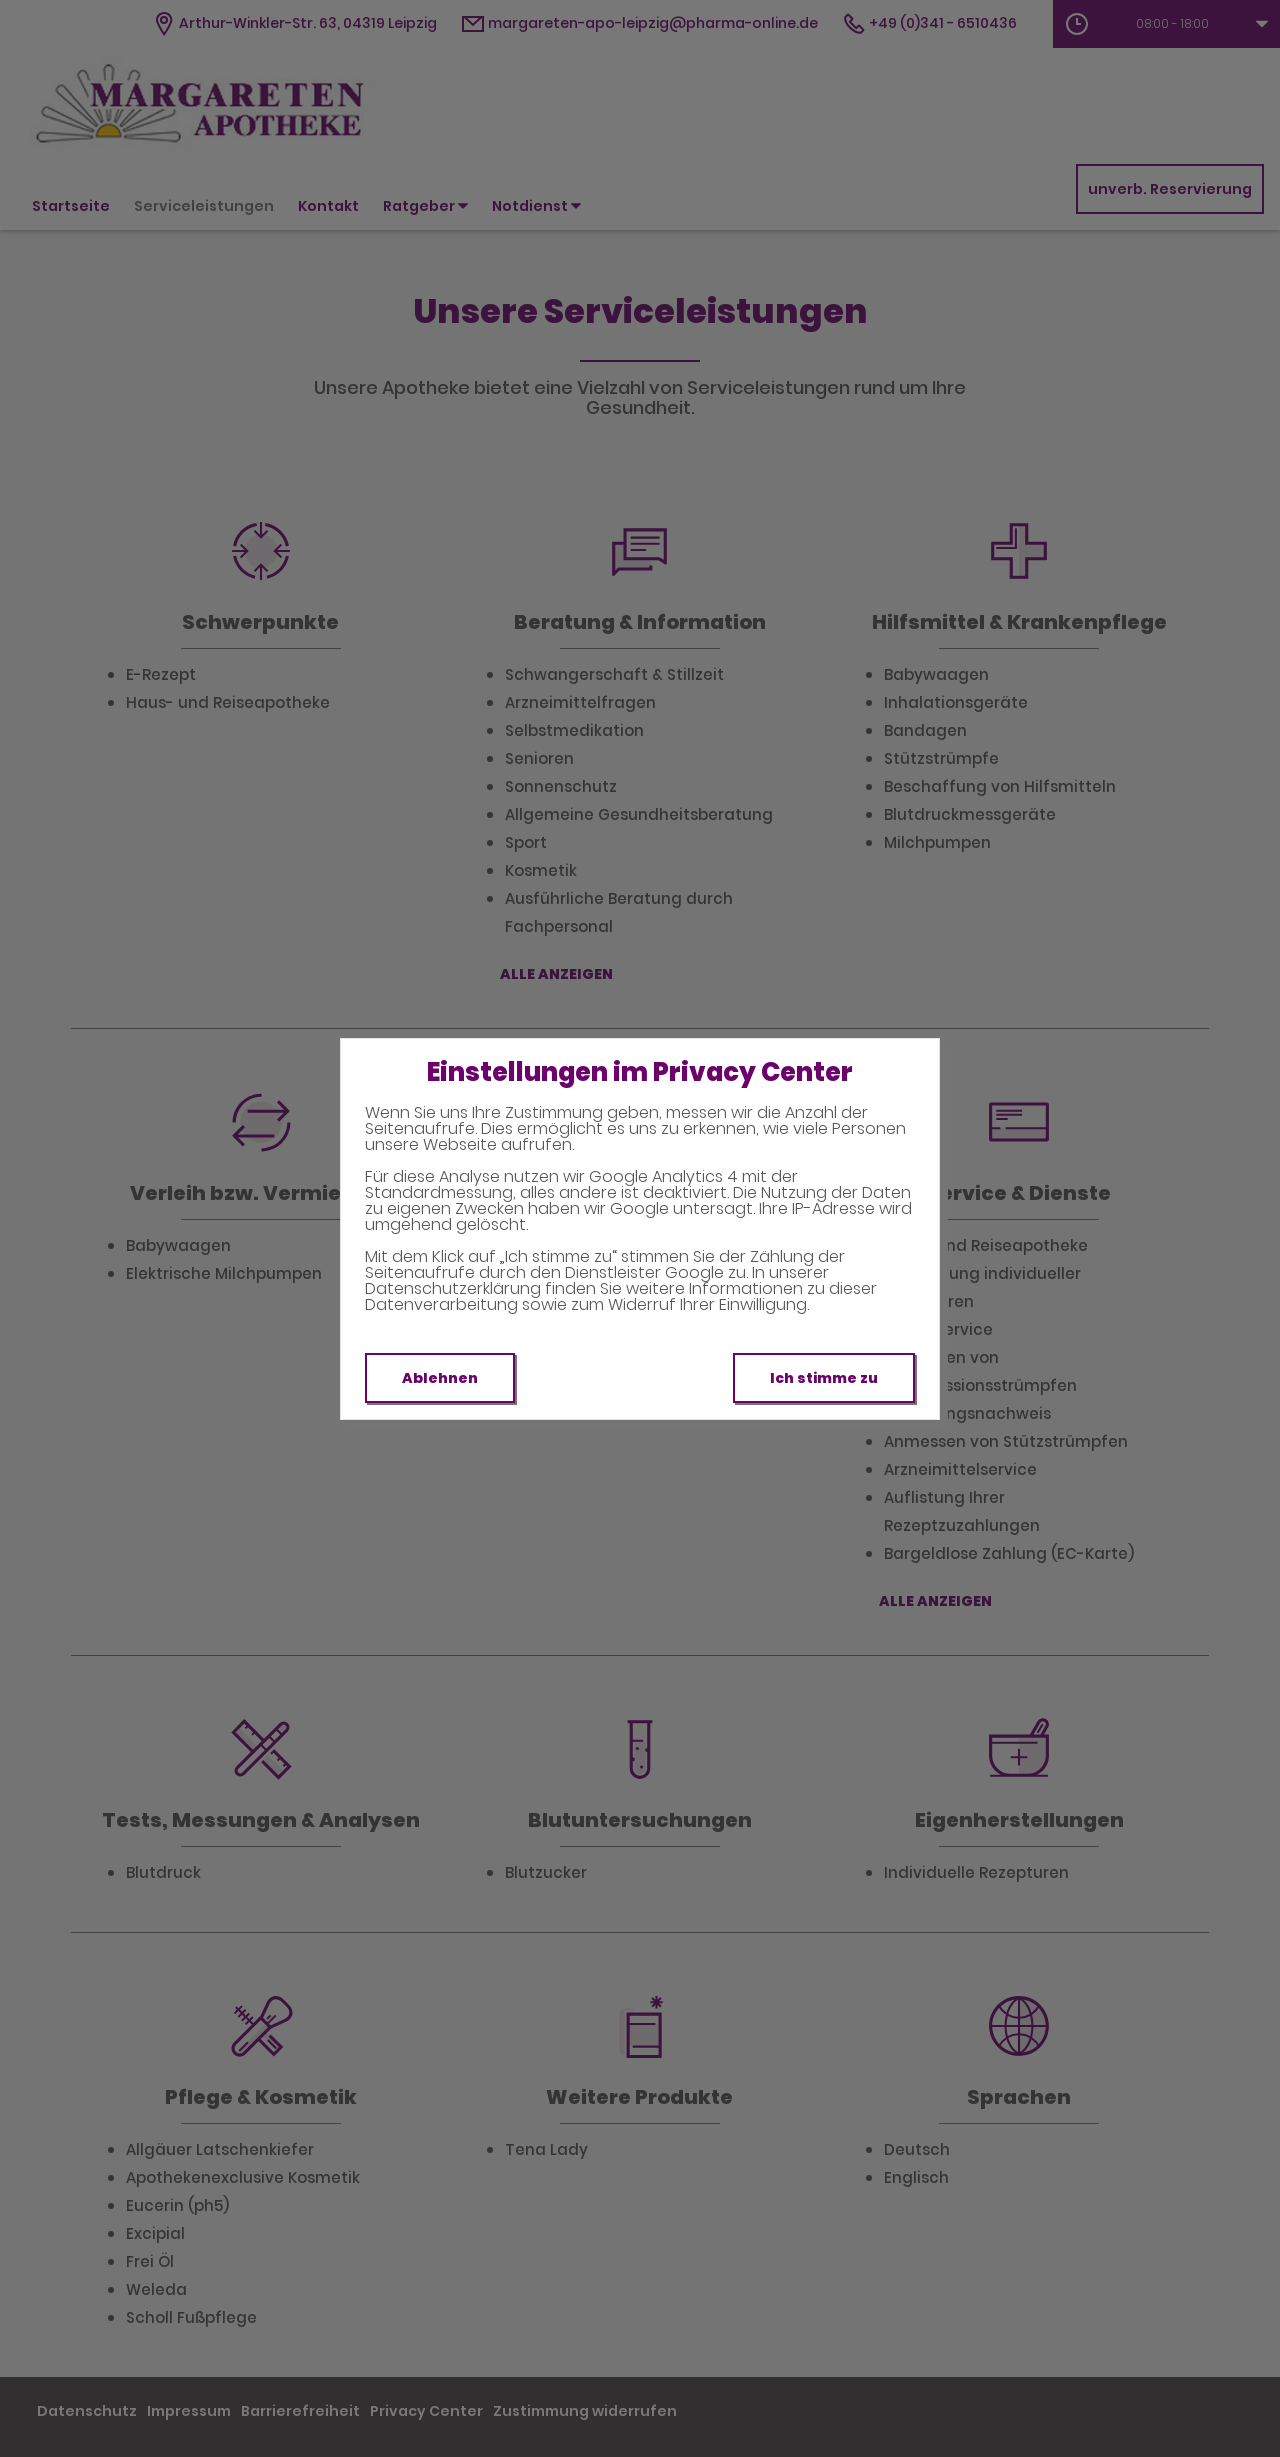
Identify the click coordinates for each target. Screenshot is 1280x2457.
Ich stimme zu (824, 1378)
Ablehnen (440, 1378)
